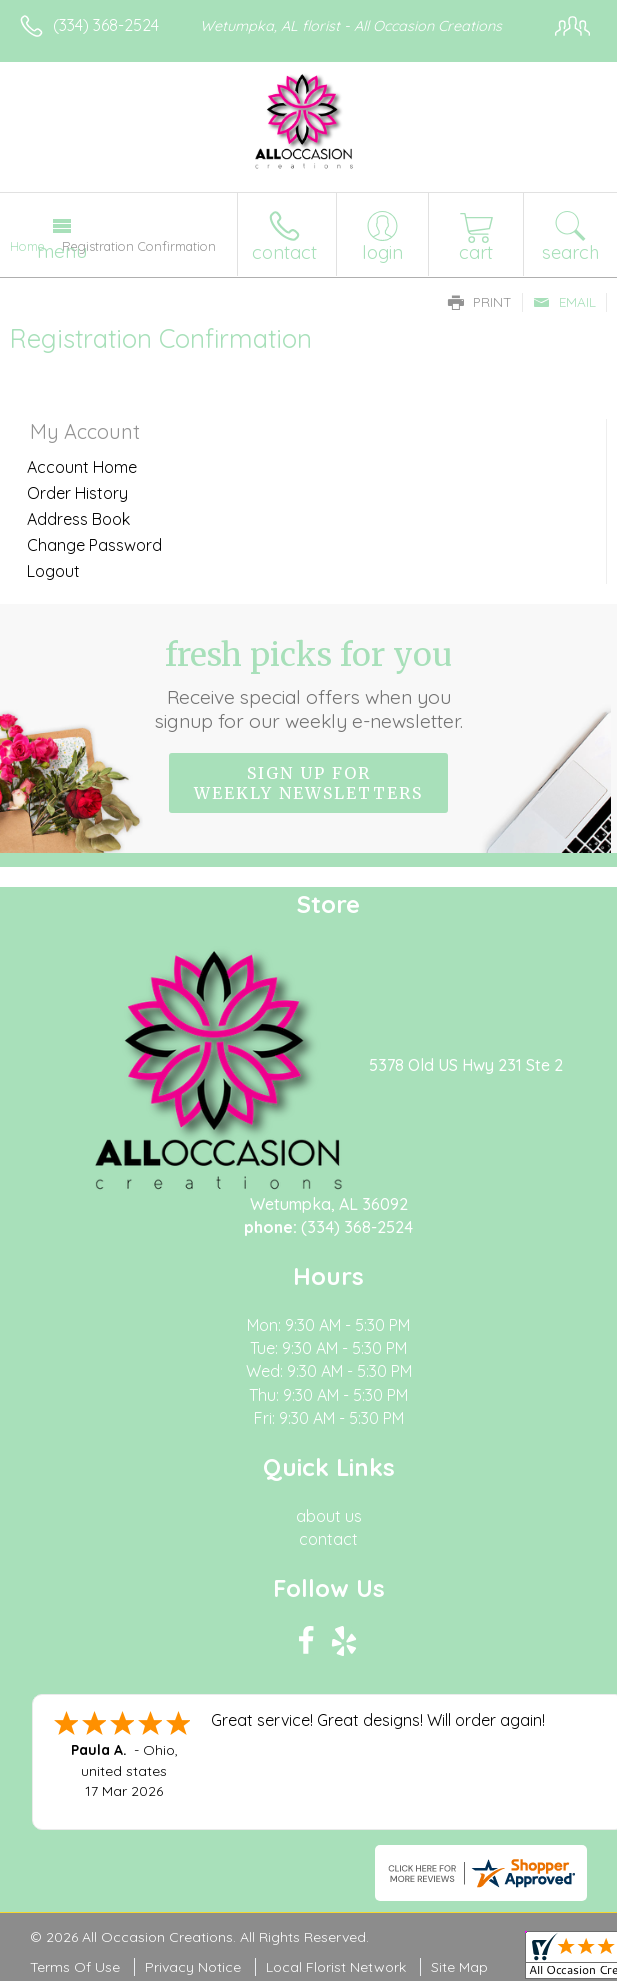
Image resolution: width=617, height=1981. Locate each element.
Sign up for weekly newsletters (308, 783)
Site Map (459, 1967)
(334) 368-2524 (106, 25)
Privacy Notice (193, 1967)
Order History (77, 493)
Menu (62, 251)
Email (564, 302)
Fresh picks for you (308, 684)
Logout (53, 571)
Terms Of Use (75, 1967)
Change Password (94, 545)
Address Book (78, 519)
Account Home (82, 467)
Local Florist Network (336, 1967)
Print (480, 302)
